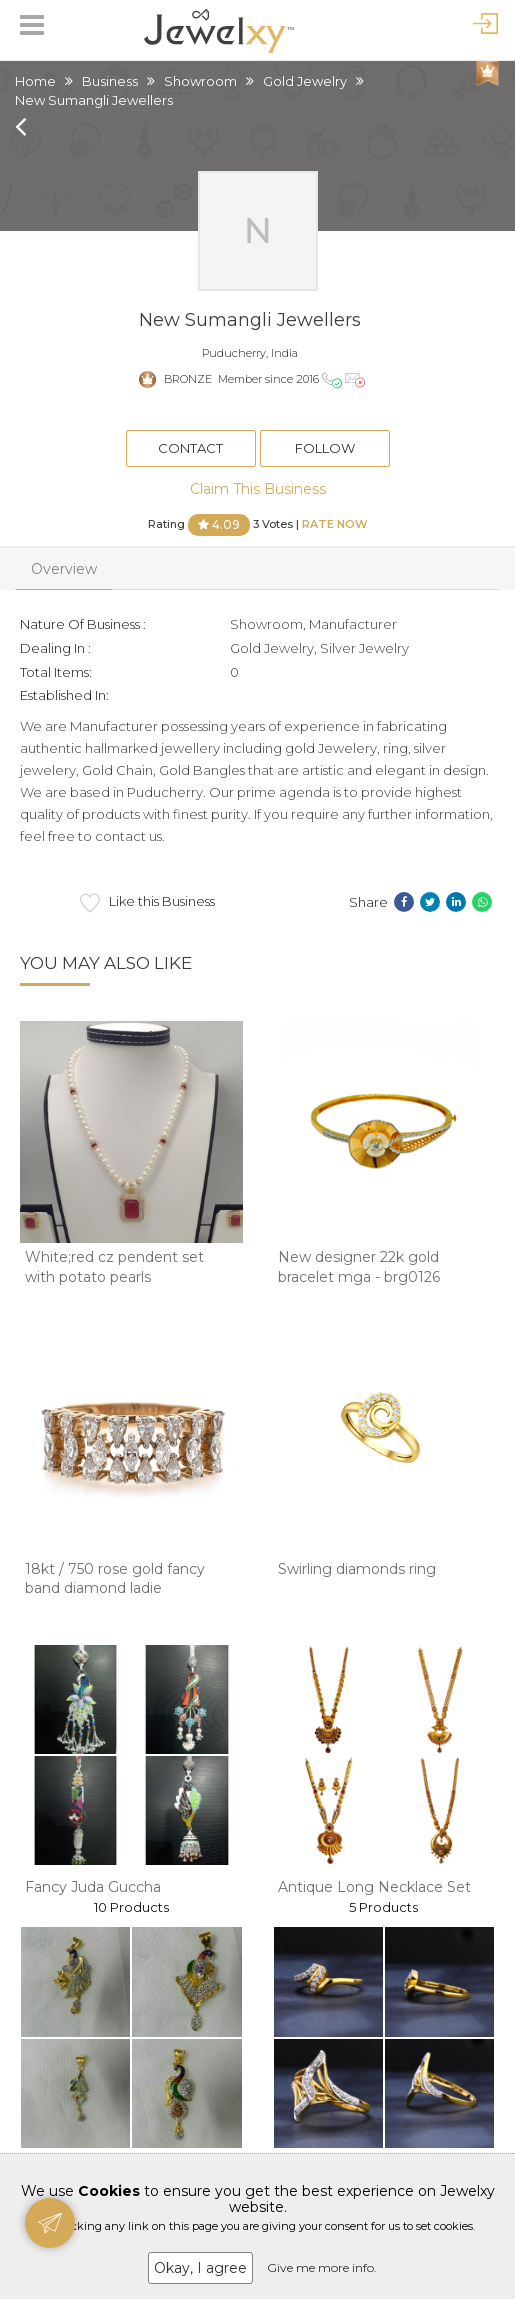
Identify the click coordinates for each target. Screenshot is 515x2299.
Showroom (200, 81)
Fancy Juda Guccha (93, 1887)
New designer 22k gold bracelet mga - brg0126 (359, 1267)
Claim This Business (258, 489)
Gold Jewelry (305, 81)
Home (35, 81)
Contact (190, 448)
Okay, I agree (200, 2268)
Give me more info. (322, 2267)
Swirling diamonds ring (357, 1569)
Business (110, 81)
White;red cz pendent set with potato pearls (114, 1267)
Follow (325, 448)
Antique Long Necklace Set (374, 1887)
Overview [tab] (64, 569)
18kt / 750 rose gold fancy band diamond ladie (115, 1579)
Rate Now (335, 523)
